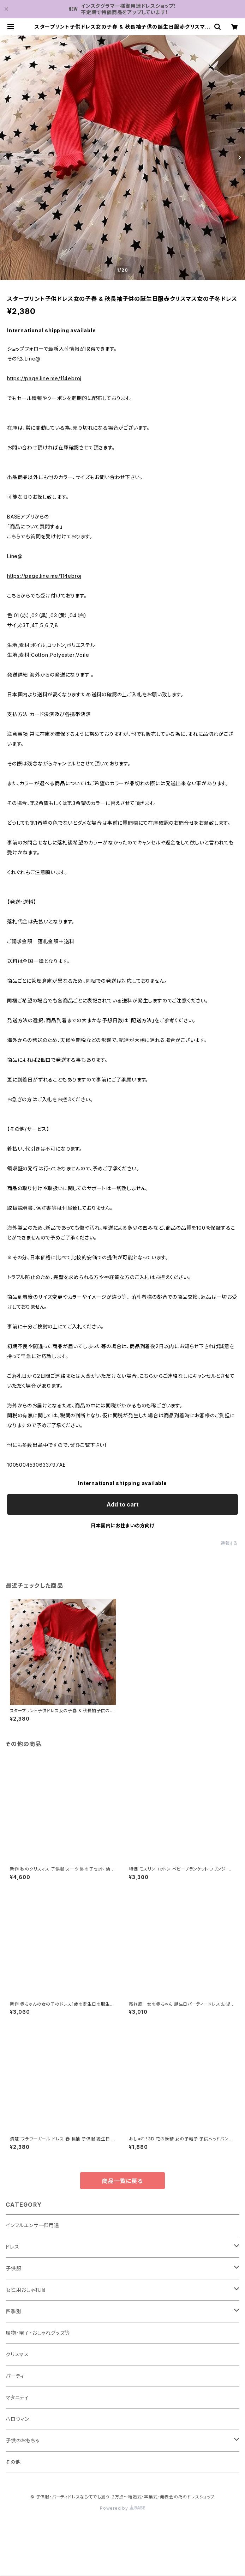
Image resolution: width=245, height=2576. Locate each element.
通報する (229, 1543)
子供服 (13, 2268)
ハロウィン (17, 2419)
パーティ (15, 2376)
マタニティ (17, 2397)
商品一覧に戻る (122, 2180)
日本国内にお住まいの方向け (122, 1525)
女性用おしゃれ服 (25, 2290)
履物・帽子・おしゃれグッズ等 (38, 2333)
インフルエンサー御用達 (32, 2225)
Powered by (122, 2508)
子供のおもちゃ (23, 2440)
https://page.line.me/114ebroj (44, 378)
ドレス (12, 2247)
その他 (13, 2462)
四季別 (13, 2311)
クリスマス (17, 2354)
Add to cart (123, 1504)
